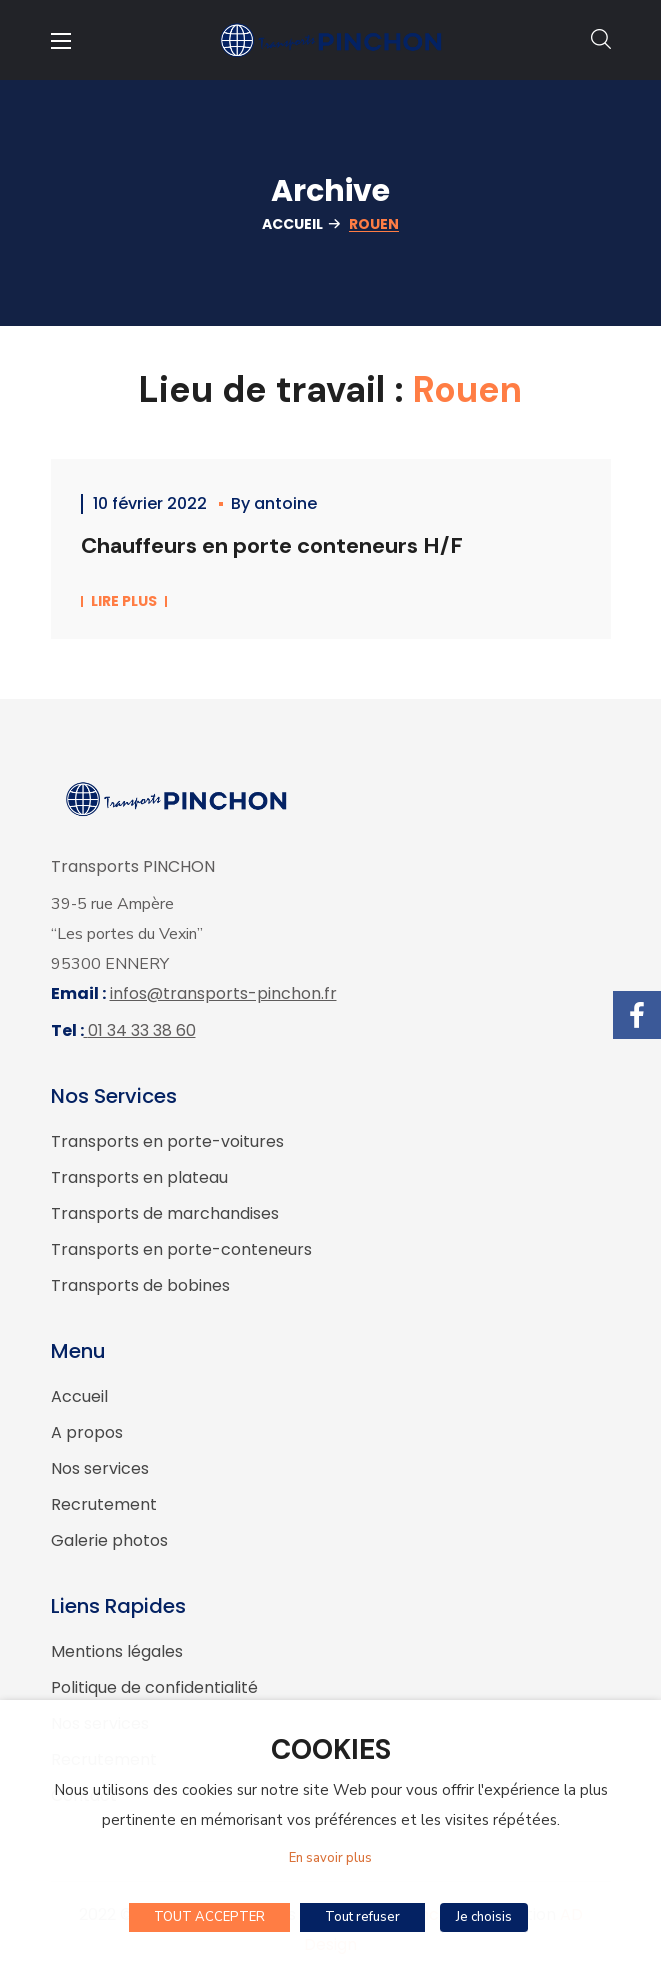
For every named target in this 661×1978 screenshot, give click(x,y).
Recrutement (104, 1504)
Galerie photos (109, 1540)
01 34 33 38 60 (142, 1030)
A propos (87, 1432)
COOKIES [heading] (331, 1750)
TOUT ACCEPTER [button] (209, 1917)
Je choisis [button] (484, 1917)
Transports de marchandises (165, 1213)
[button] (601, 40)
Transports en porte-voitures (167, 1141)
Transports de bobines (140, 1285)
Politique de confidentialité (154, 1687)
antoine (285, 503)
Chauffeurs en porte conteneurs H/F (272, 545)
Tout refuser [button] (362, 1917)
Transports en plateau (139, 1177)
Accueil (292, 224)
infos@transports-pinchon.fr (223, 993)
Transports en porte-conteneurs (181, 1249)
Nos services (100, 1468)
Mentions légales (117, 1651)
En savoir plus (330, 1858)
